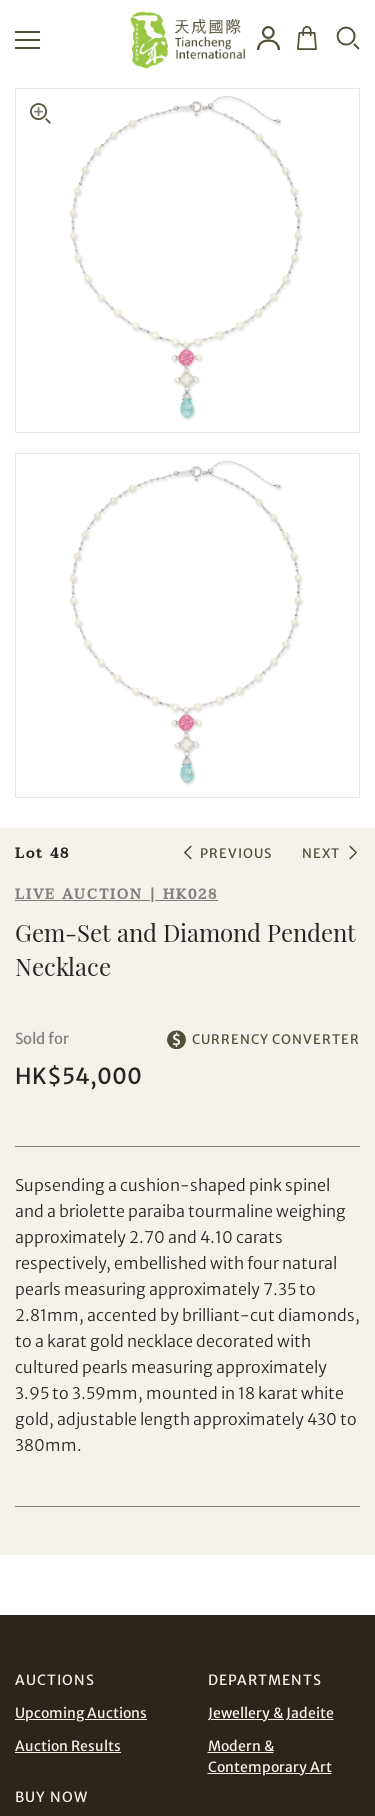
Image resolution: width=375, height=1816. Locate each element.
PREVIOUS (236, 853)
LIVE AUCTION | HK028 (116, 894)
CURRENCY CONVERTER (276, 1039)
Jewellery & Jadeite (271, 1713)
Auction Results (68, 1746)
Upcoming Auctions (81, 1713)
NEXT (321, 853)
